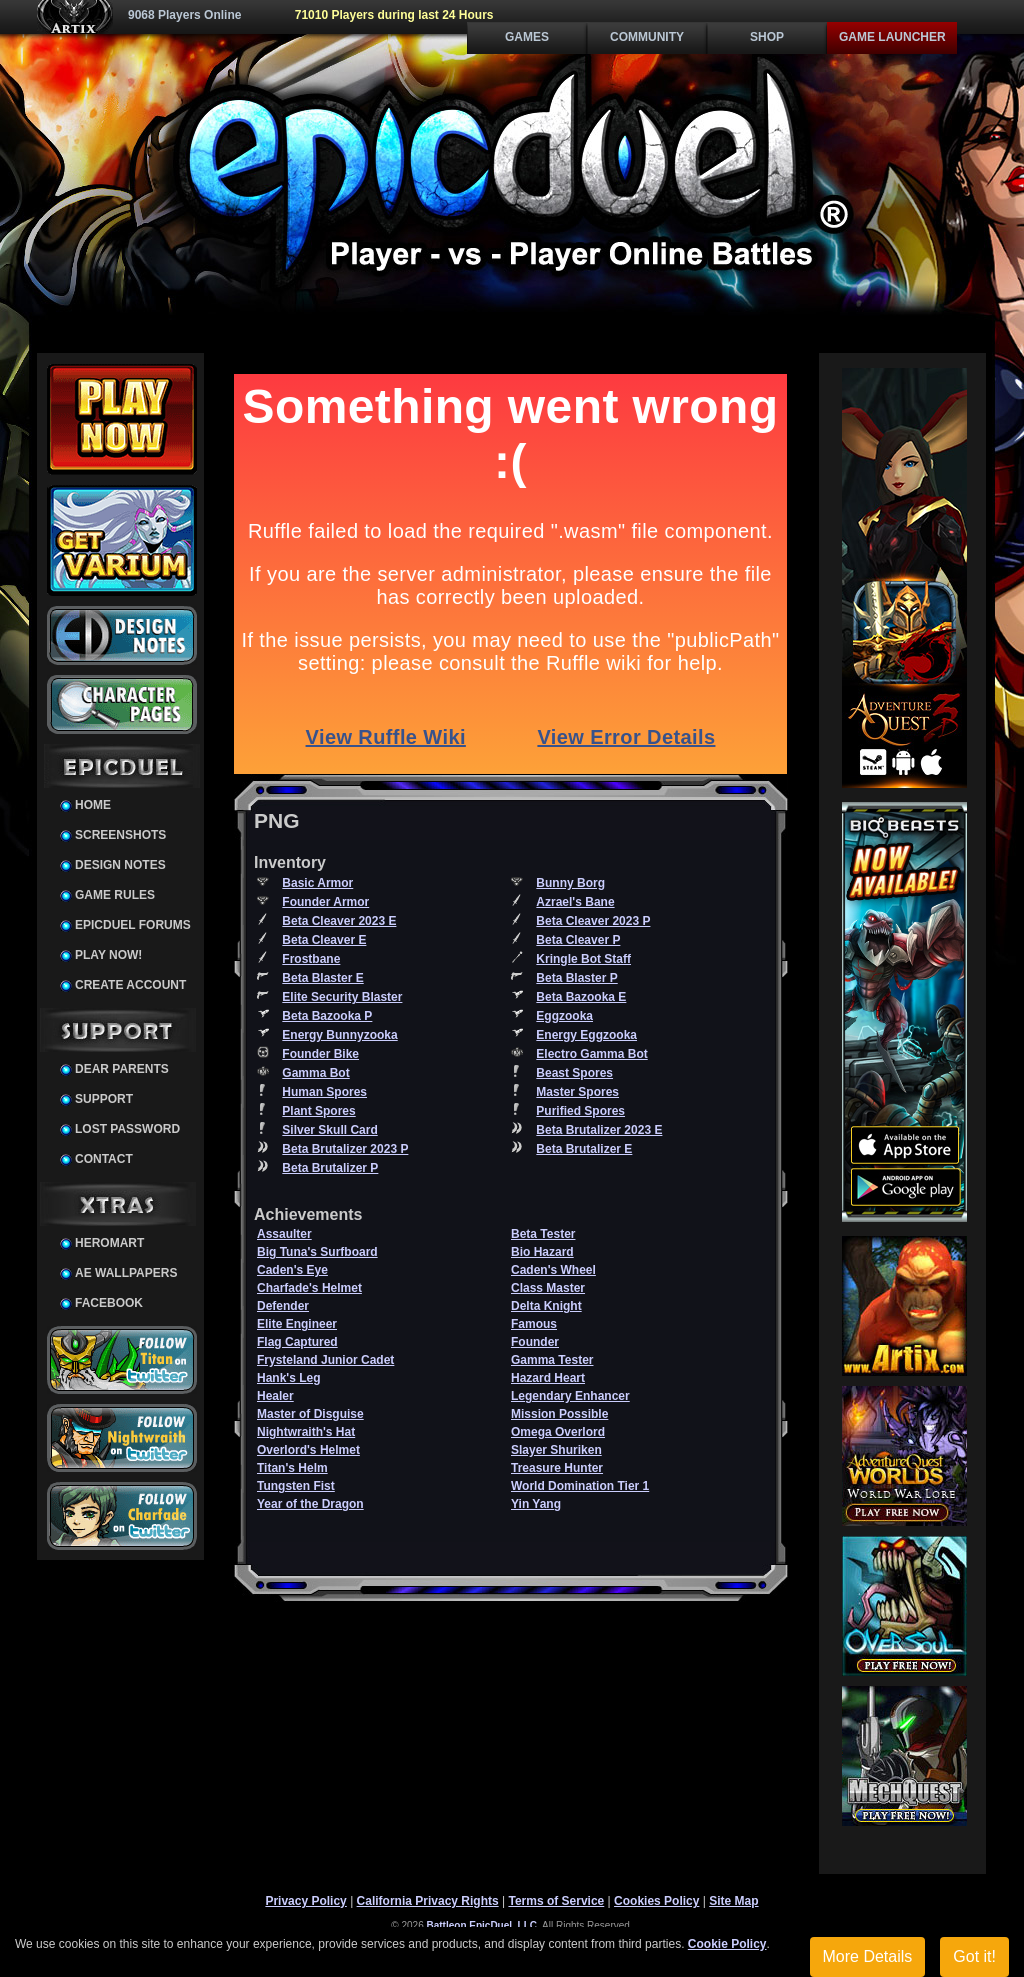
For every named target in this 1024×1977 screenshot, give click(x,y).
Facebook (109, 1303)
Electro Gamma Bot (591, 1054)
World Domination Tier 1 (580, 1486)
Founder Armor (325, 902)
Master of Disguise (310, 1414)
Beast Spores (574, 1073)
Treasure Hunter (557, 1468)
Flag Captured (297, 1342)
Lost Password (127, 1129)
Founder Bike (320, 1054)
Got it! (974, 1956)
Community (647, 37)
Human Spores (324, 1092)
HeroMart (109, 1243)
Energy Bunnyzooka (339, 1035)
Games (527, 37)
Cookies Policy (656, 1901)
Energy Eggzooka (586, 1035)
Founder (535, 1342)
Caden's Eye (292, 1270)
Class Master (548, 1288)
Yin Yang (536, 1504)
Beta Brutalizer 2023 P (345, 1149)
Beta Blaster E (322, 978)
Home (93, 805)
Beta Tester (543, 1234)
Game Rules (115, 895)
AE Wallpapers (126, 1273)
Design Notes (120, 865)
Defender (283, 1306)
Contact (104, 1159)
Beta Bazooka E (581, 997)
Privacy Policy (305, 1901)
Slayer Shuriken (556, 1450)
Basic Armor (317, 883)
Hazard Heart (548, 1378)
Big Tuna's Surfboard (317, 1252)
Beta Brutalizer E (584, 1149)
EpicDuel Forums (133, 925)
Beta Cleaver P (578, 940)
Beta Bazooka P (327, 1016)
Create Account (130, 985)
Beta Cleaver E (324, 940)
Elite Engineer (297, 1324)
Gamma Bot (315, 1073)
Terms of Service (556, 1901)
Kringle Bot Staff (583, 959)
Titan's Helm (292, 1468)
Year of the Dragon (310, 1504)
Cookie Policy (727, 1944)
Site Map (733, 1901)
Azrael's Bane (575, 902)
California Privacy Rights (428, 1901)
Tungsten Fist (296, 1486)
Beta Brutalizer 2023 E (599, 1130)
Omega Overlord (558, 1432)
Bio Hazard (542, 1252)
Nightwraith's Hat (306, 1432)
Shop (767, 37)
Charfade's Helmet (309, 1288)
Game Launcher (892, 37)
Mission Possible (559, 1414)
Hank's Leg (289, 1378)
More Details (868, 1956)
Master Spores (577, 1092)
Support (104, 1099)
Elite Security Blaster (342, 997)
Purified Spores (580, 1111)
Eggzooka (564, 1016)
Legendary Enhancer (570, 1396)
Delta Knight (546, 1306)
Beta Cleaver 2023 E (339, 921)
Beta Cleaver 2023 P (593, 921)
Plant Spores (318, 1111)
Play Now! (108, 955)
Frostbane (311, 959)
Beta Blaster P (576, 978)
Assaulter (284, 1234)
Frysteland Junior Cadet (325, 1360)
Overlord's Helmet (308, 1450)
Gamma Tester (552, 1360)
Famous (534, 1324)
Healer (275, 1396)
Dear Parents (122, 1069)
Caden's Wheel (553, 1270)
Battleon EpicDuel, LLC (482, 1925)
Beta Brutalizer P (330, 1168)
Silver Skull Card (329, 1130)
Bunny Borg (570, 883)
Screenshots (120, 835)
